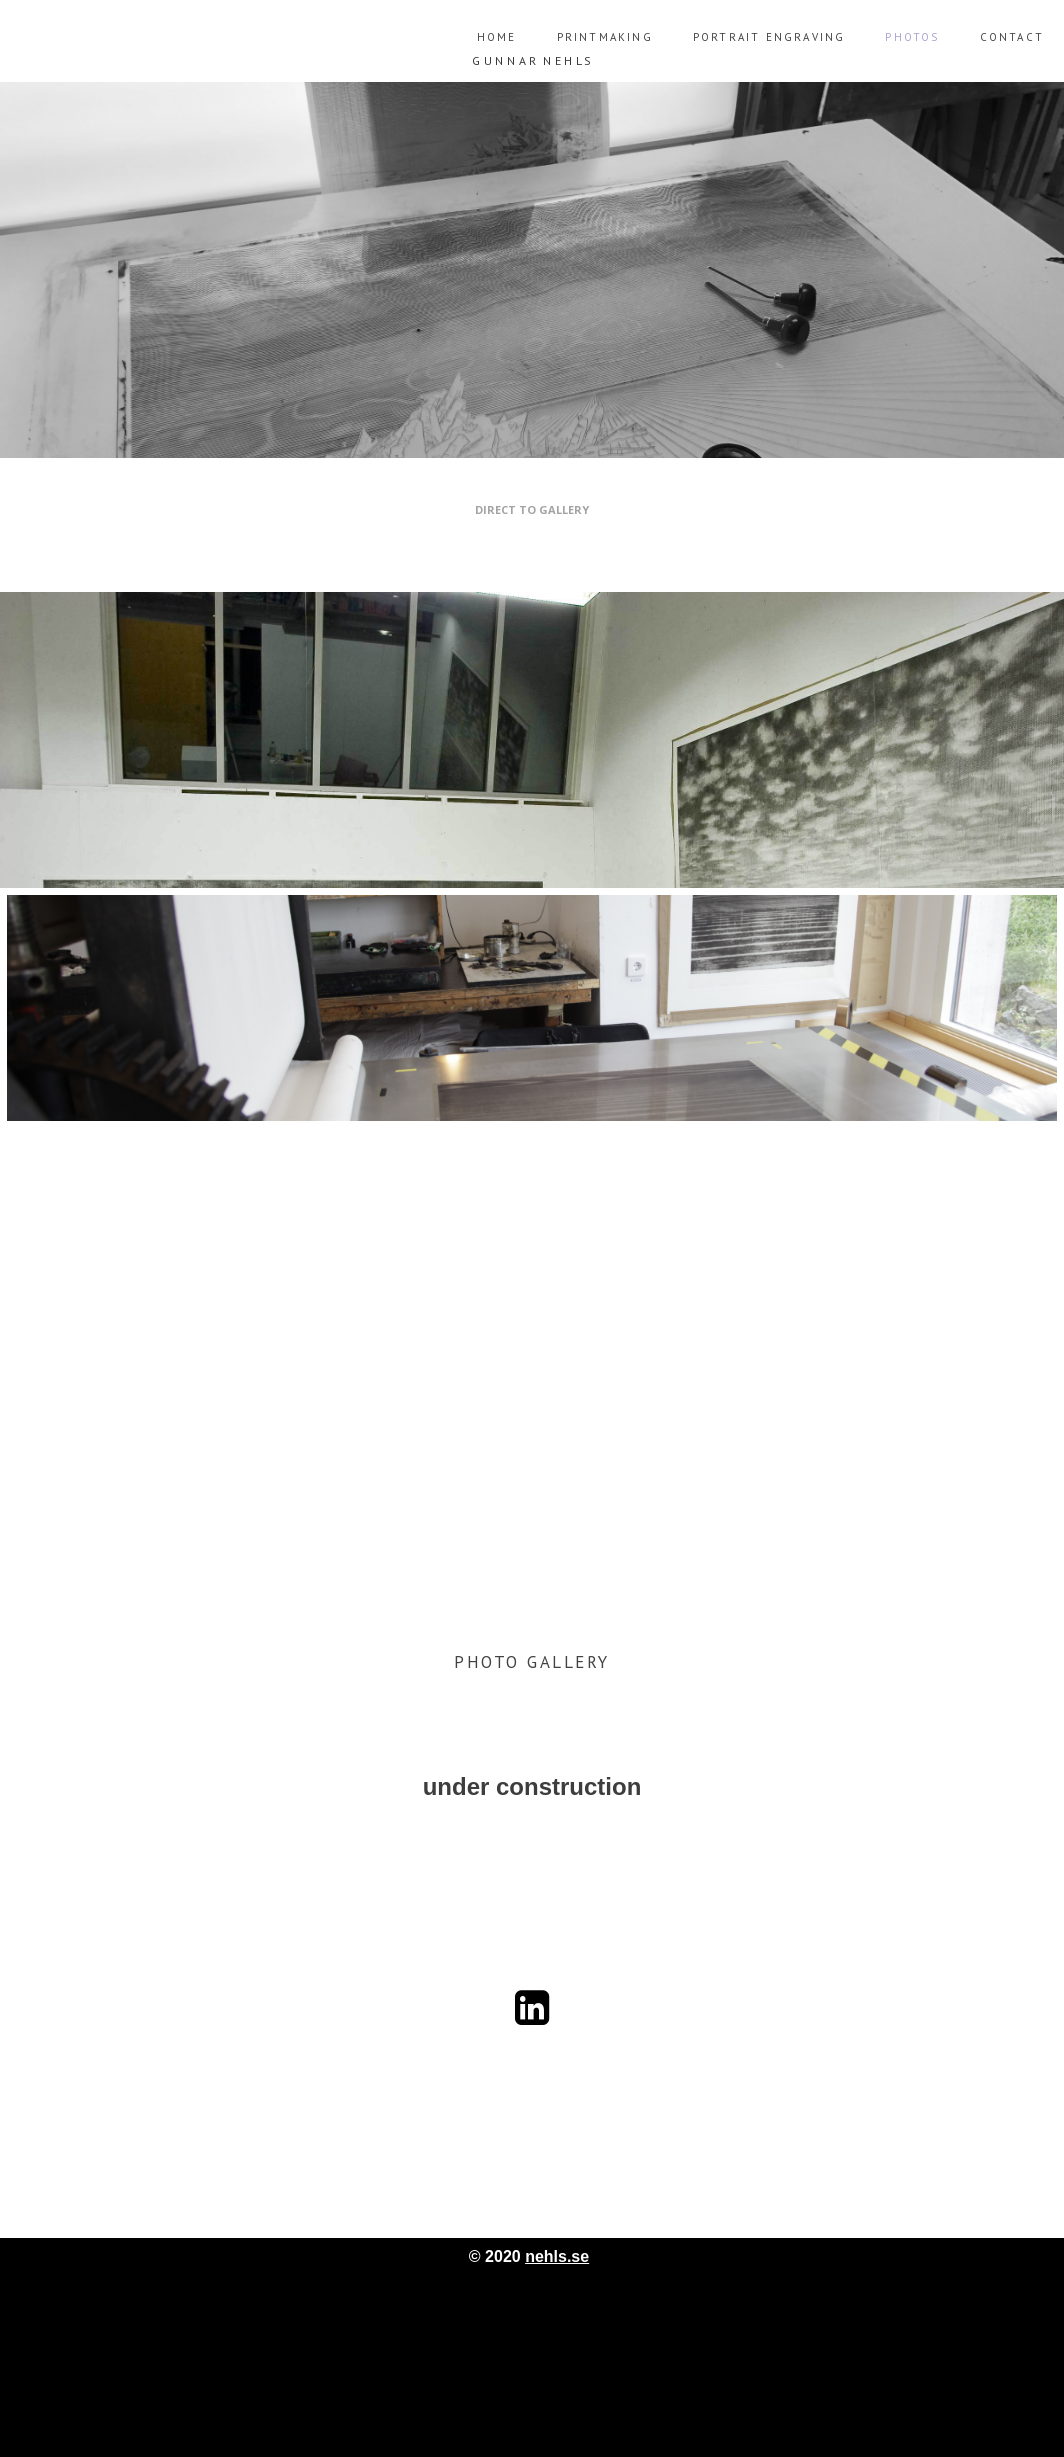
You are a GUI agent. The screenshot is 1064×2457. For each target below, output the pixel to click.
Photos (912, 37)
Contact (1012, 37)
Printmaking (605, 37)
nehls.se (557, 2256)
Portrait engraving (769, 37)
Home (497, 37)
